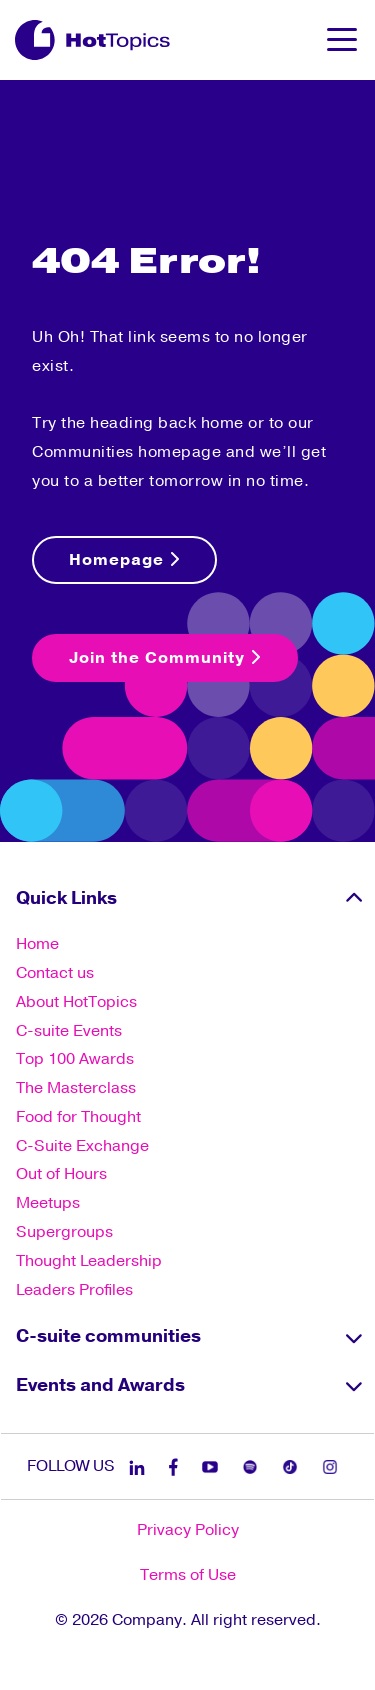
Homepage (124, 560)
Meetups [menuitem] (48, 1203)
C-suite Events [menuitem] (69, 1031)
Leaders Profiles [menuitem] (74, 1290)
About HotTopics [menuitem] (76, 1002)
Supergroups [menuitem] (64, 1232)
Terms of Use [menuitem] (188, 1575)
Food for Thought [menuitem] (78, 1117)
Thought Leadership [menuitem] (89, 1261)
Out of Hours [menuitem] (61, 1174)
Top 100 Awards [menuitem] (75, 1059)
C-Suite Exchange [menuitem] (82, 1146)
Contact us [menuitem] (55, 973)
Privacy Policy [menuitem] (188, 1530)
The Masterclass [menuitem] (76, 1088)
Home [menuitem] (37, 944)
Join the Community (165, 658)
